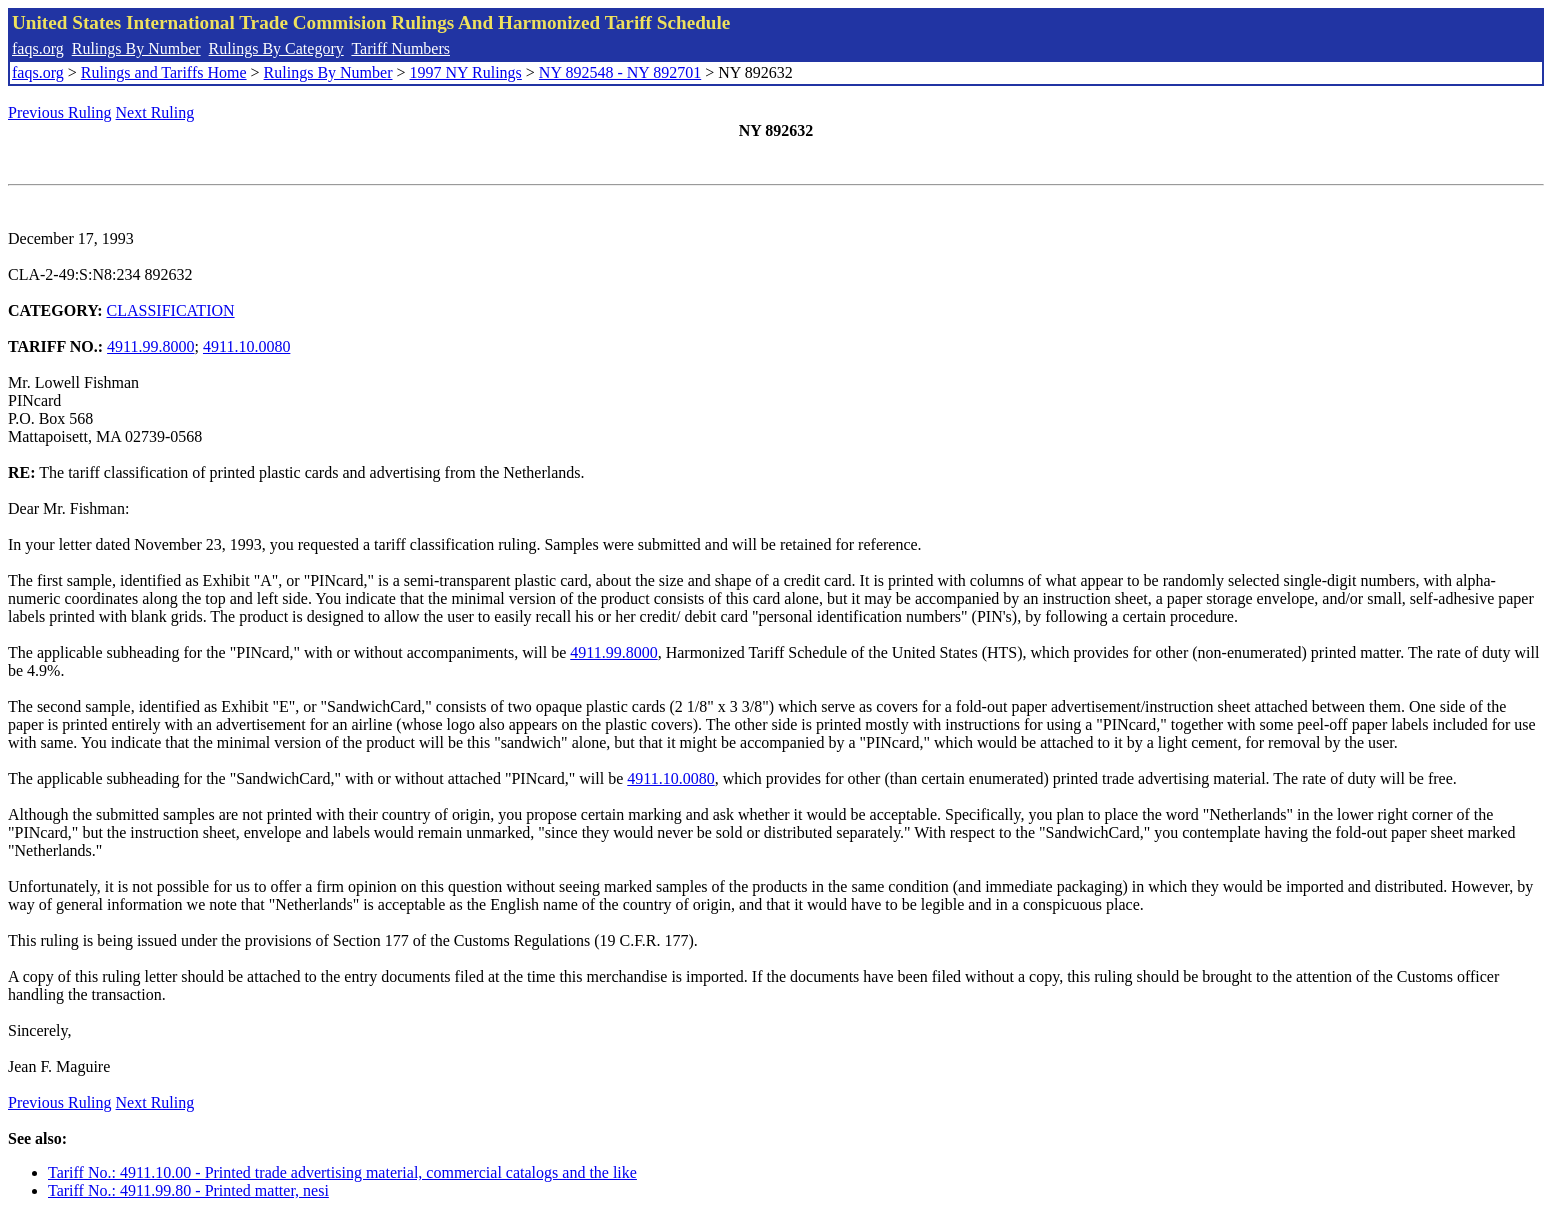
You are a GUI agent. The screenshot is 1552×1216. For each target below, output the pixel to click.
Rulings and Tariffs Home (164, 72)
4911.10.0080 (246, 346)
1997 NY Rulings (466, 72)
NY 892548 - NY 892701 (620, 72)
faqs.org (38, 48)
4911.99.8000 (150, 346)
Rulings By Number (136, 48)
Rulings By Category (276, 48)
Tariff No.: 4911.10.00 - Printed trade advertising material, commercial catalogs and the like (342, 1172)
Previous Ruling (60, 112)
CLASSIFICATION (171, 310)
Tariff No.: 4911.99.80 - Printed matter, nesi (188, 1190)
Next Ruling (155, 112)
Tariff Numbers (400, 48)
